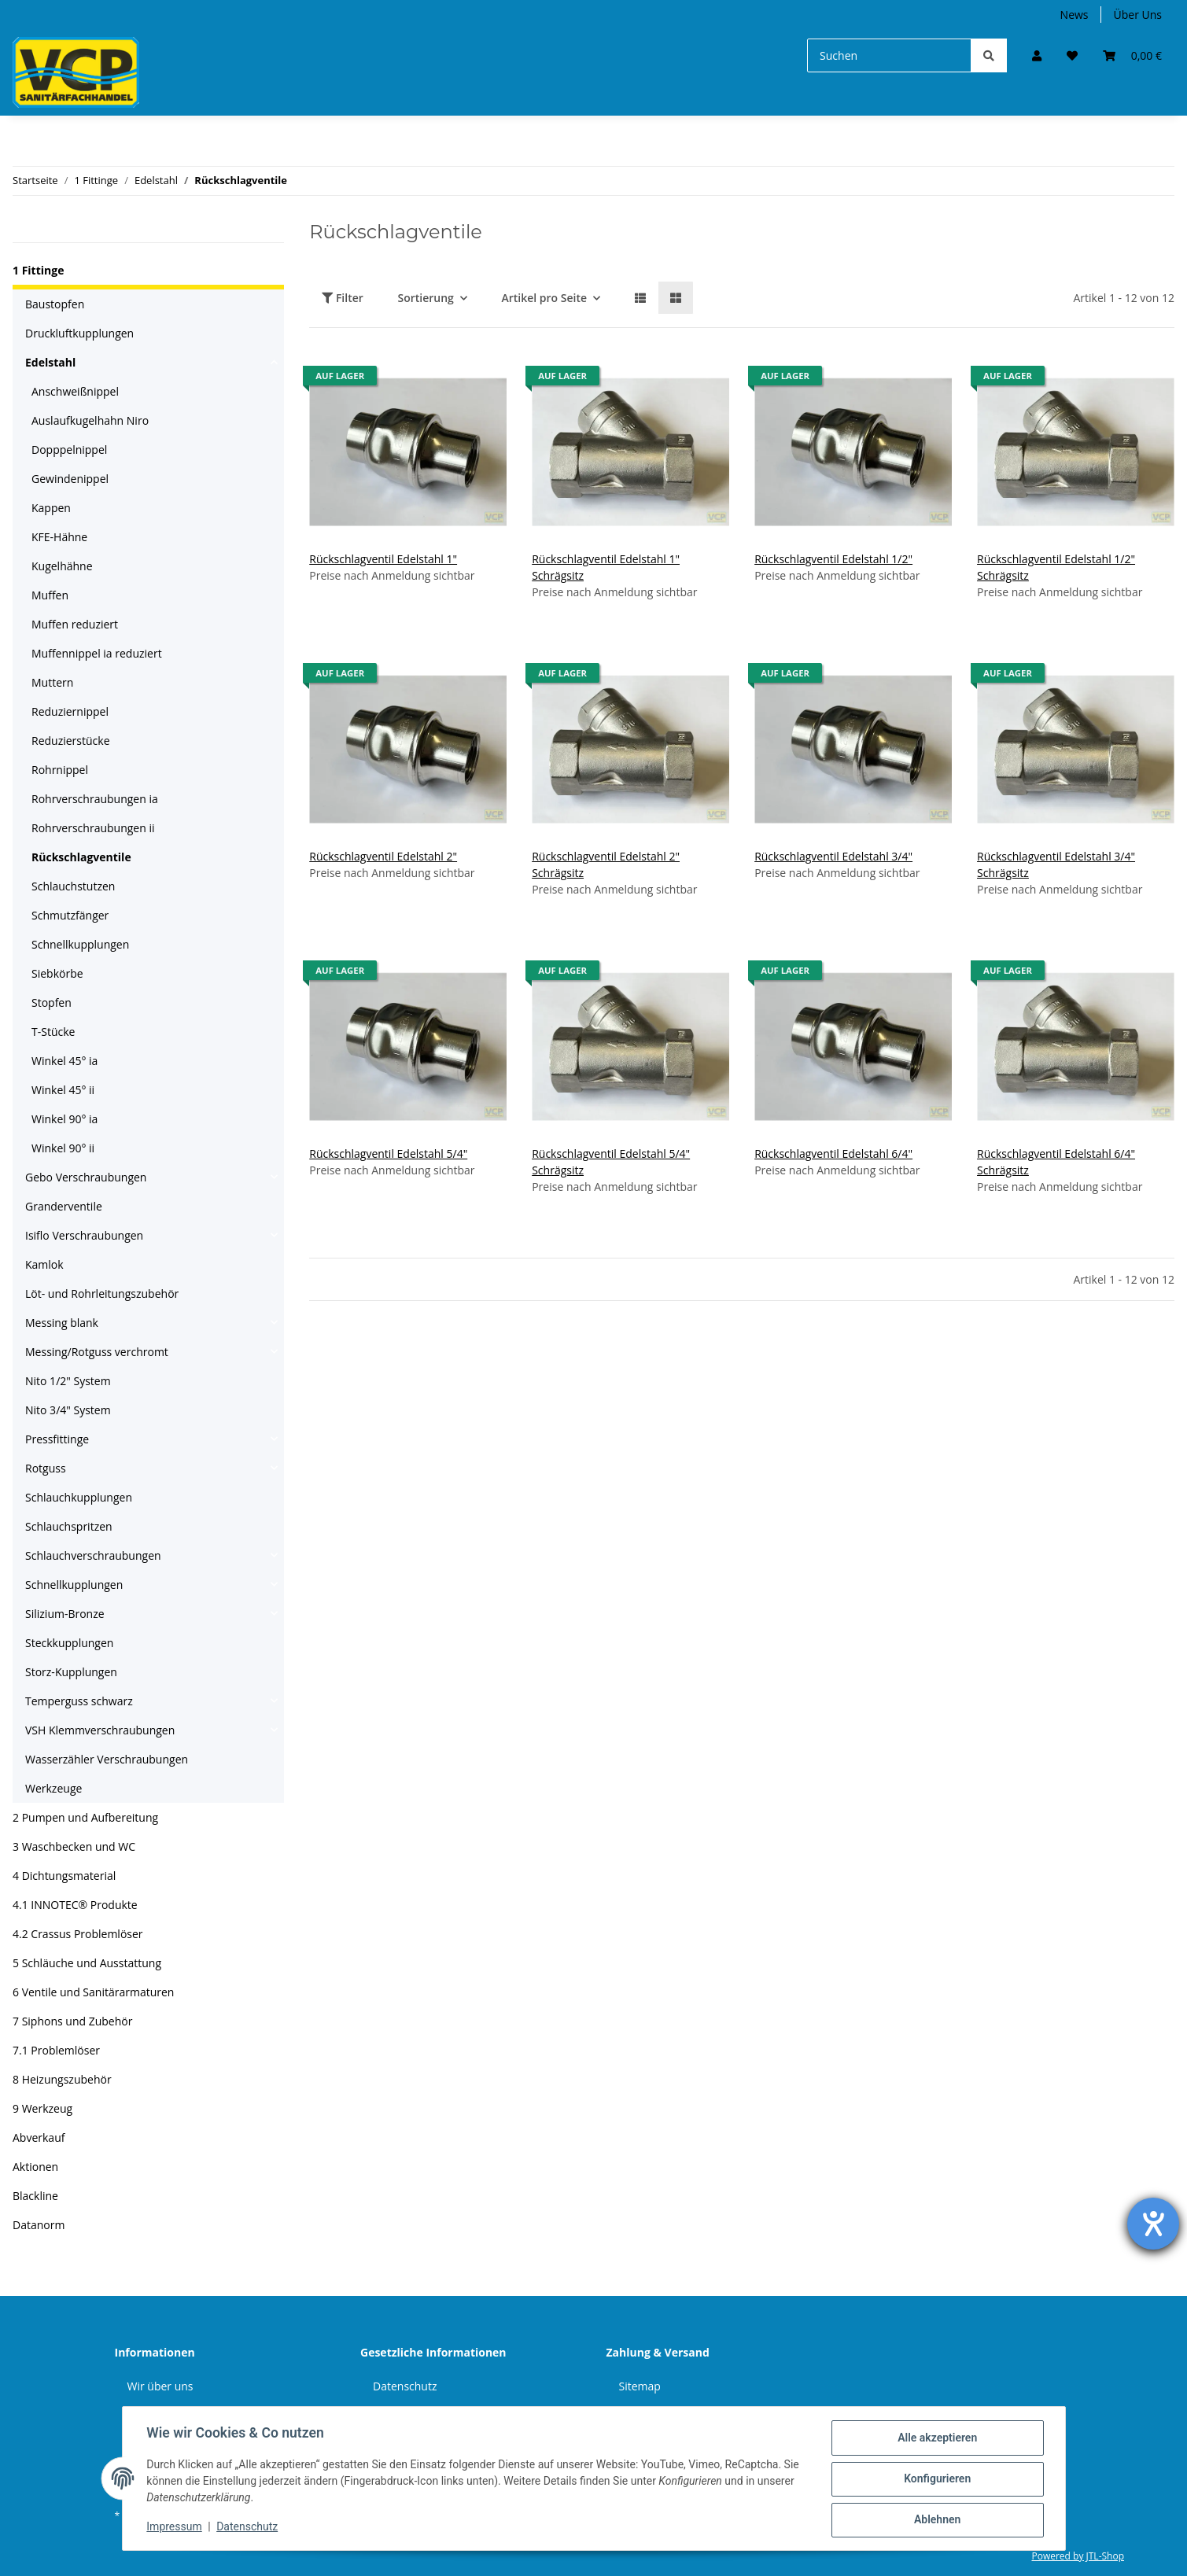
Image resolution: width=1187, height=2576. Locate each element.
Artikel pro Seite (544, 297)
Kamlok (44, 1264)
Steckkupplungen (69, 1642)
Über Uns (1138, 14)
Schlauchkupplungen (78, 1497)
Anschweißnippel (75, 391)
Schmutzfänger (70, 915)
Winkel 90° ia (64, 1118)
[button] (1036, 55)
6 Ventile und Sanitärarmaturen (93, 1992)
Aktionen (35, 2166)
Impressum (175, 2527)
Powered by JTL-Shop (1077, 2556)
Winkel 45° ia (64, 1060)
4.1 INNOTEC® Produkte (75, 1904)
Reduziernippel (70, 711)
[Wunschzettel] (1072, 55)
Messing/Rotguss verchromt (96, 1351)
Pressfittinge (57, 1439)
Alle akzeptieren (936, 2438)
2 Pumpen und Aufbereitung (85, 1817)
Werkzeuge (53, 1788)
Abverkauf (39, 2137)
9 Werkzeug (42, 2108)
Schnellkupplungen (80, 944)
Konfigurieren (936, 2479)
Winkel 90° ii (62, 1148)
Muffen (49, 595)
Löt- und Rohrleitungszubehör (102, 1293)
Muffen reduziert (74, 624)
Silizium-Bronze (65, 1613)
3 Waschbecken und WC (74, 1846)
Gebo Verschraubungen (85, 1177)
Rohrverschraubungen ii (93, 827)
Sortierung (425, 297)
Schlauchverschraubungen (93, 1555)
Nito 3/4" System (68, 1409)
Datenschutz (405, 2386)
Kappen (51, 507)
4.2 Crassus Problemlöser (78, 1933)
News (1074, 14)
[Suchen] (889, 55)
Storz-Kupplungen (71, 1671)
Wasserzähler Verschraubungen (106, 1759)
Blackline (35, 2195)
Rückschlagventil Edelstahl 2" (383, 856)
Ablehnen (936, 2520)
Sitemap (640, 2386)
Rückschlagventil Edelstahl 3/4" (833, 856)
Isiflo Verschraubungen (84, 1235)
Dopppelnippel (69, 449)
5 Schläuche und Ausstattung (87, 1962)
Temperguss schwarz (79, 1700)
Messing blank (61, 1322)
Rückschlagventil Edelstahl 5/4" (388, 1153)
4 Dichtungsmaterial (64, 1875)
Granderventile (63, 1206)
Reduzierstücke (70, 740)
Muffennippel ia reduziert (96, 653)
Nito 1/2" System (68, 1380)
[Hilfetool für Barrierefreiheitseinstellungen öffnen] (1153, 2224)
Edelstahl (50, 362)
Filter (342, 297)
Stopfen (51, 1002)
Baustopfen (54, 304)
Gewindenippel (70, 478)
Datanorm (39, 2224)
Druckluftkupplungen (79, 333)
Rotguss (45, 1468)
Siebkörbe (57, 973)
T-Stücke (53, 1031)
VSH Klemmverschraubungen (100, 1730)
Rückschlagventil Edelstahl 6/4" (833, 1153)
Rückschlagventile (81, 856)
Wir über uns (160, 2386)
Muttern (52, 682)
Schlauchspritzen (68, 1526)
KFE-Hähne (59, 536)
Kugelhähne (62, 565)
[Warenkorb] (1132, 55)
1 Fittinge (38, 270)
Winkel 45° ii (62, 1089)
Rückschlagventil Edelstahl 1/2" (833, 558)
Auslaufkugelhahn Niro (90, 420)
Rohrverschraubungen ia (94, 798)
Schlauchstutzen (73, 886)
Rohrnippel (59, 769)
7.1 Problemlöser (56, 2050)
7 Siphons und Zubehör (72, 2021)
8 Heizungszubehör (62, 2079)
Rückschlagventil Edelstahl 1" (383, 558)
